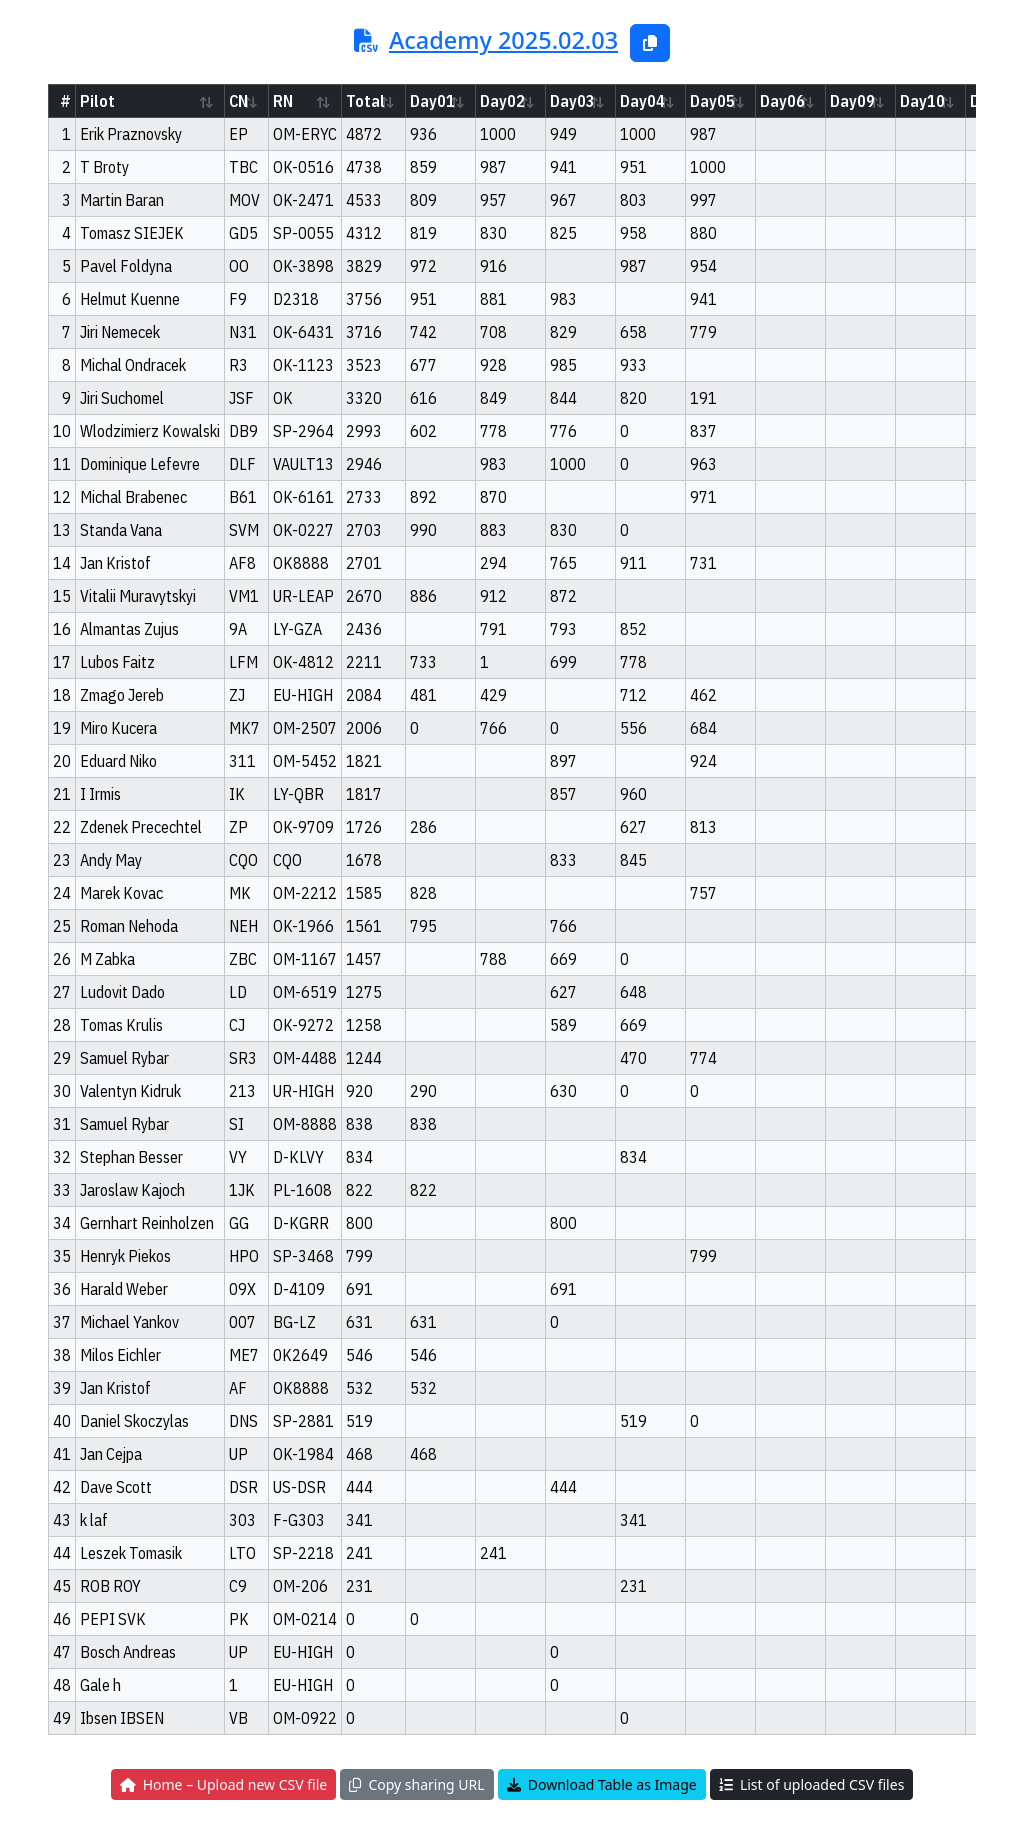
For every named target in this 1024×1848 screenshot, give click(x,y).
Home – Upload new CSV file (224, 1784)
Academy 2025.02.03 (503, 40)
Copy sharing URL (416, 1784)
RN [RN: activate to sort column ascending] (283, 101)
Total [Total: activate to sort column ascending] (365, 101)
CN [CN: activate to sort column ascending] (238, 101)
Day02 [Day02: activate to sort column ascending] (502, 101)
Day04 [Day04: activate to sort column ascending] (642, 101)
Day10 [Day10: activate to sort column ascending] (922, 101)
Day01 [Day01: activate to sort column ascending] (432, 101)
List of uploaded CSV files (811, 1784)
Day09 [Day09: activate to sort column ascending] (852, 101)
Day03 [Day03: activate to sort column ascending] (572, 101)
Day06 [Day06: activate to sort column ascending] (782, 101)
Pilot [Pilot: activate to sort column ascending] (97, 101)
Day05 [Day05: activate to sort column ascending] (712, 101)
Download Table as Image (602, 1784)
